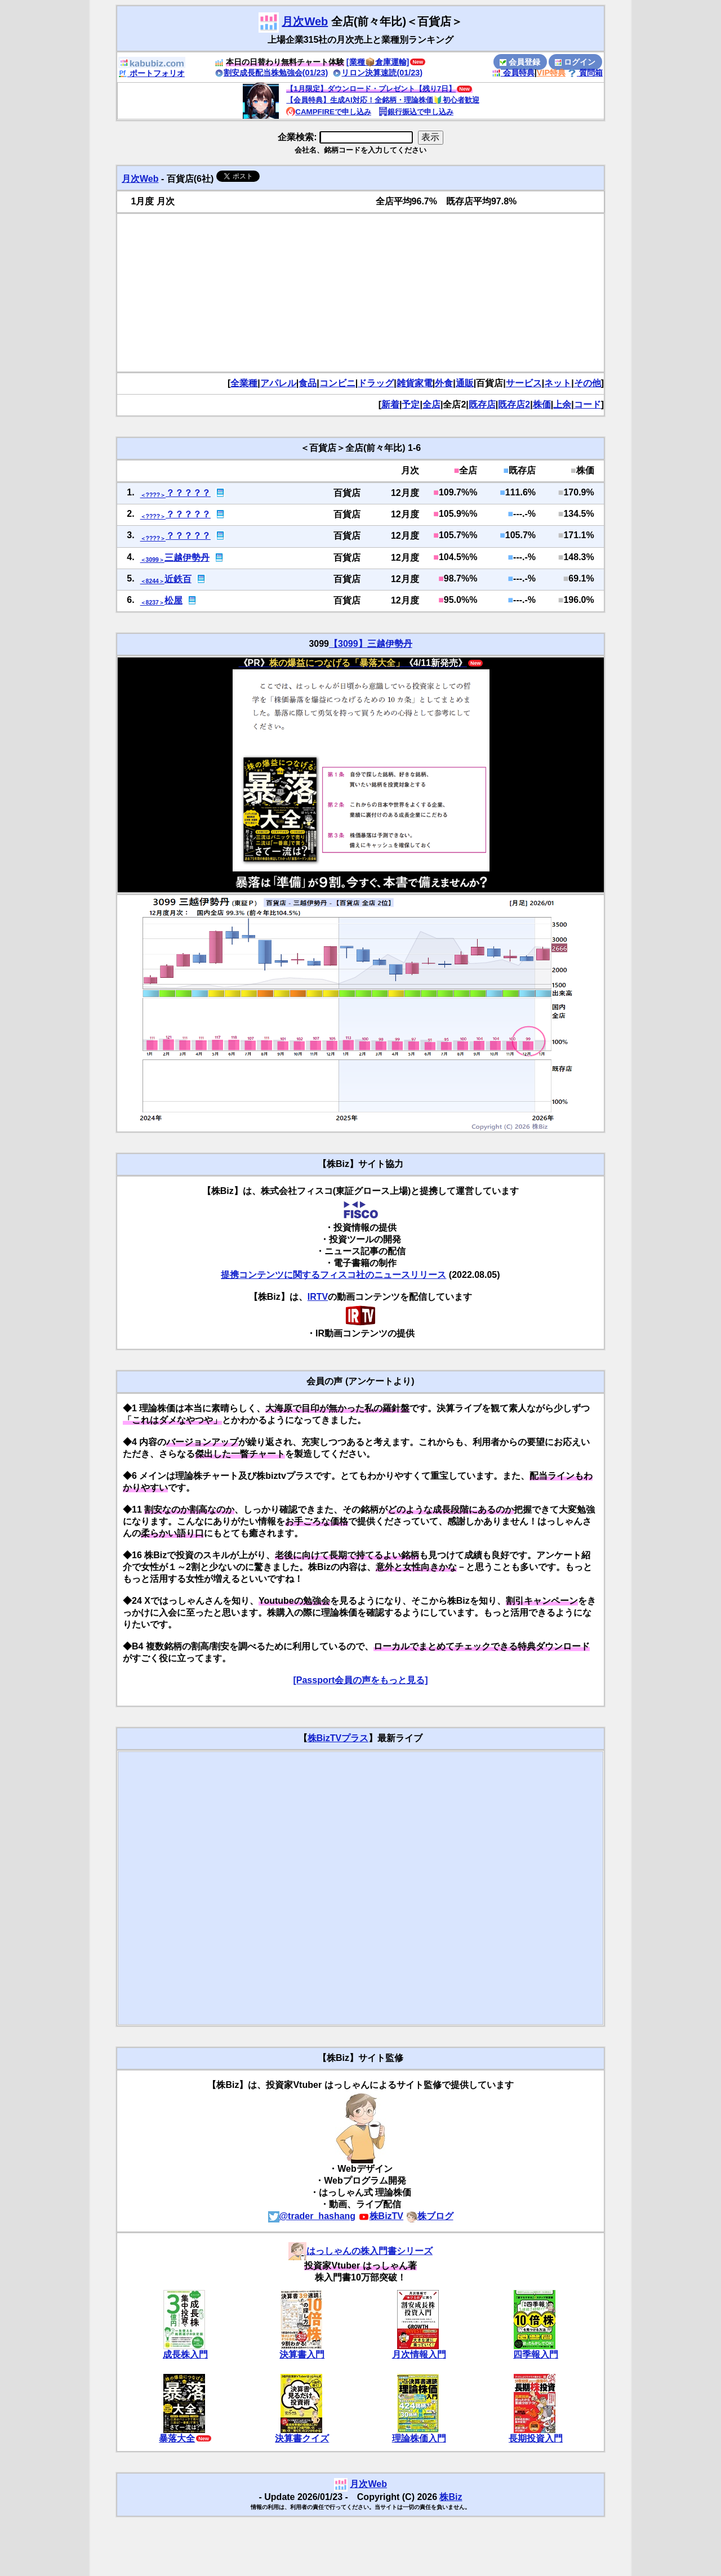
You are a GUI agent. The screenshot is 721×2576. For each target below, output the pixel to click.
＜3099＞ (152, 560)
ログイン (575, 61)
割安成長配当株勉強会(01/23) (271, 72)
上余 (562, 404)
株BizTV (380, 2216)
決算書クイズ (302, 2438)
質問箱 (585, 72)
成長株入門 (185, 2354)
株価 (542, 404)
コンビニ (337, 383)
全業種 (243, 383)
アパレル (278, 383)
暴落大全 (177, 2438)
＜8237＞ (152, 603)
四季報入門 (535, 2354)
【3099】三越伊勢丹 (370, 644)
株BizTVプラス (338, 1738)
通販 (465, 383)
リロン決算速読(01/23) (377, 72)
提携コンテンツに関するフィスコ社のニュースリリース (333, 1275)
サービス (524, 383)
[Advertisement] (360, 293)
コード (587, 404)
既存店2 (514, 404)
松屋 (173, 600)
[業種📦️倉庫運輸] (378, 61)
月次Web (305, 21)
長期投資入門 (536, 2438)
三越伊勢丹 (187, 557)
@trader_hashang (312, 2216)
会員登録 (520, 61)
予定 (411, 404)
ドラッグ (376, 383)
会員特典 (513, 72)
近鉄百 (178, 579)
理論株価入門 (419, 2438)
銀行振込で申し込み (416, 112)
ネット (557, 383)
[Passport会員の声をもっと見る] (360, 1680)
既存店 (482, 404)
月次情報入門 (419, 2354)
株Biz (450, 2497)
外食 (444, 383)
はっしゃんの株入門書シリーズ (360, 2251)
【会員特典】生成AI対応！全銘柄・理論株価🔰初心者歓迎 (382, 100)
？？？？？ (188, 493)
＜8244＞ (152, 581)
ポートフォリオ (151, 73)
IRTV (318, 1297)
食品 (308, 383)
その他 (587, 383)
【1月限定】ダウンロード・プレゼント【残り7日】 (371, 88)
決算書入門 (301, 2354)
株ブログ (429, 2216)
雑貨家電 (415, 383)
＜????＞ (153, 495)
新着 (390, 404)
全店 (431, 404)
